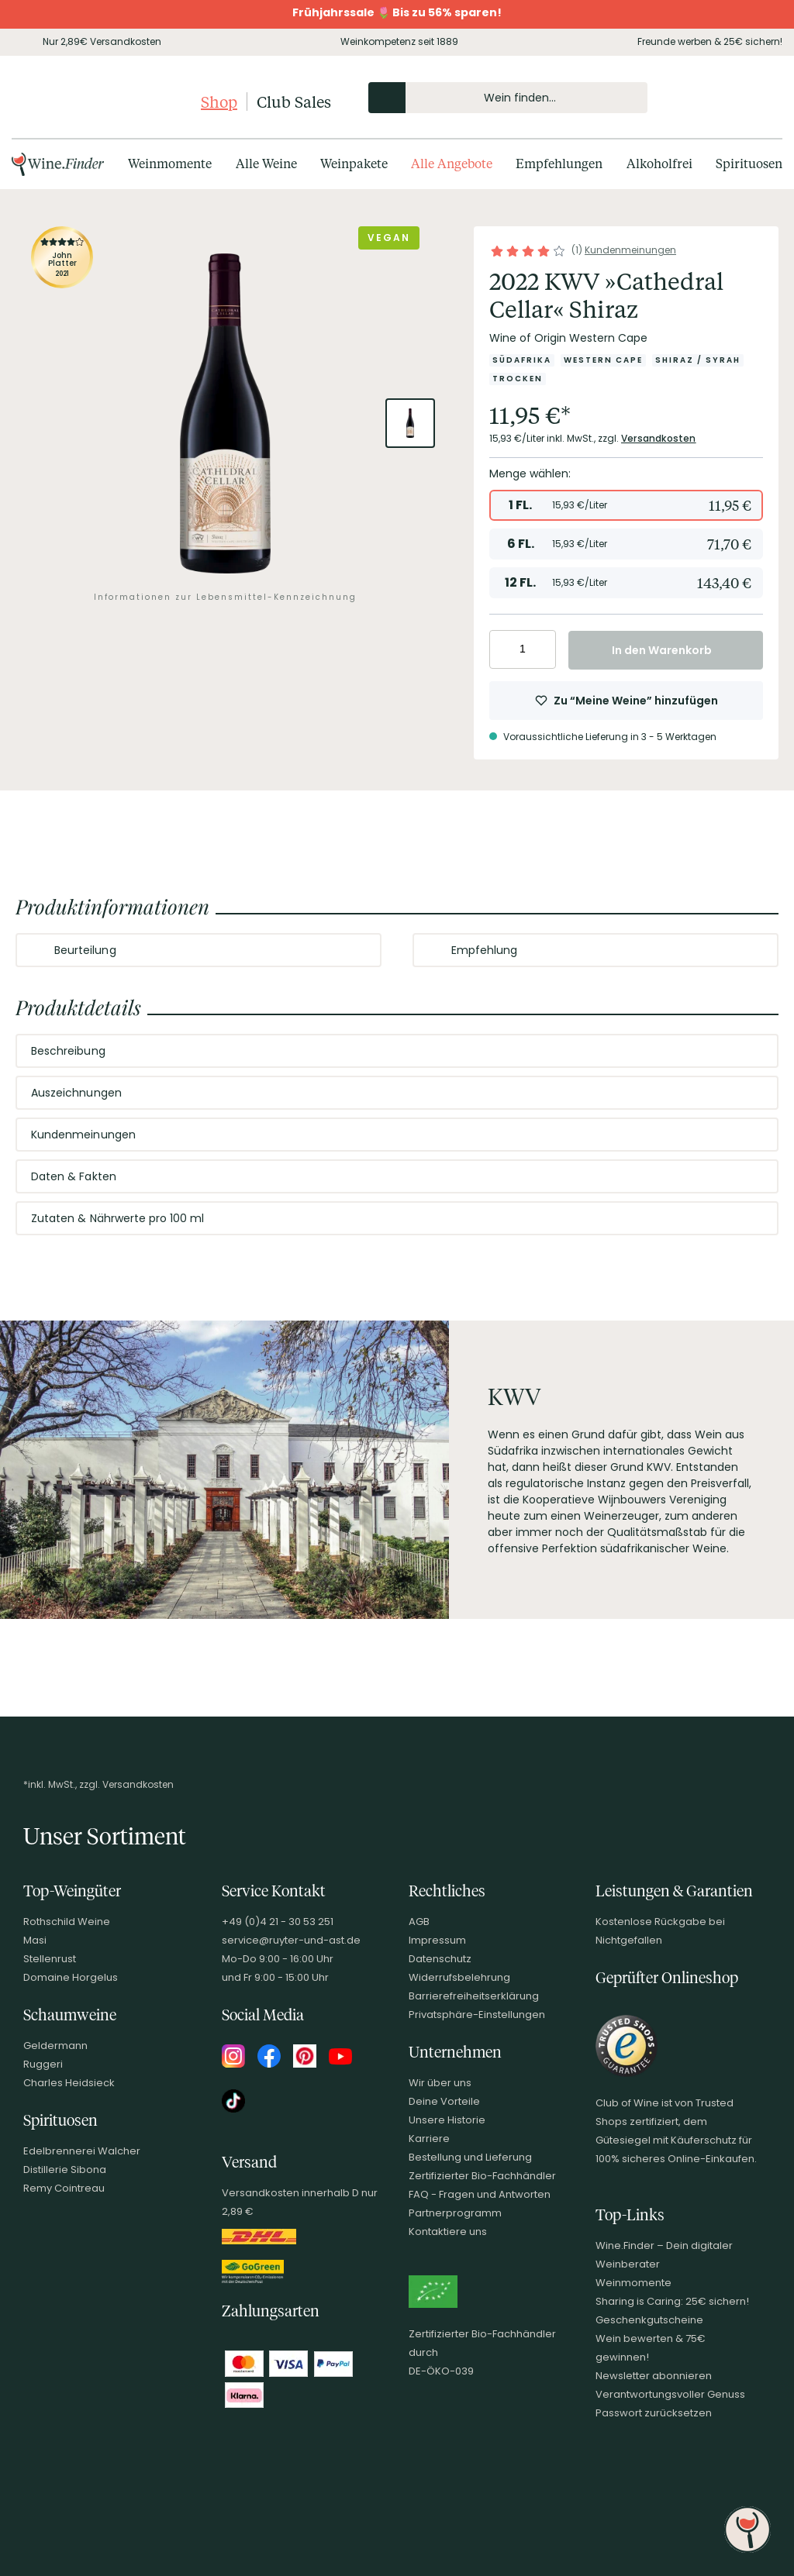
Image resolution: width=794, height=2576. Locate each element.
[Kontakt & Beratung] (678, 97)
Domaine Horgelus (70, 1977)
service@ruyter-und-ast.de (291, 1940)
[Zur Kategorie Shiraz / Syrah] (698, 360)
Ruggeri (43, 2064)
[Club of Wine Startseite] (102, 101)
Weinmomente (633, 2282)
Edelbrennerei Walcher (81, 2151)
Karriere (429, 2138)
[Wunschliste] (731, 97)
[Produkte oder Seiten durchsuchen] (387, 97)
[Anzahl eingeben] (522, 649)
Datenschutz (440, 1958)
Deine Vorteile (444, 2101)
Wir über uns (440, 2082)
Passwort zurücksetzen (654, 2413)
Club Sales (294, 101)
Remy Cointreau (64, 2188)
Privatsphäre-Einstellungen (477, 2014)
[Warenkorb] (757, 97)
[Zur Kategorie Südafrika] (521, 360)
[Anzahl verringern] (503, 649)
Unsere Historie (447, 2120)
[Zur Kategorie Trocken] (517, 379)
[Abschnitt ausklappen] (356, 951)
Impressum (437, 1940)
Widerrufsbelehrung (459, 1977)
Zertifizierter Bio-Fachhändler (482, 2175)
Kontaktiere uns (448, 2231)
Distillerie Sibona (64, 2169)
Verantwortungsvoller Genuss (670, 2394)
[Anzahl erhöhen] (541, 649)
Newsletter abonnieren (654, 2375)
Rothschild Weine (66, 1921)
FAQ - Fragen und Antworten (480, 2194)
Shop (219, 101)
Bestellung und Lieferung (470, 2157)
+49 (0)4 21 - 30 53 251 (277, 1921)
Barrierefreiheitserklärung (474, 1996)
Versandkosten (658, 438)
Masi (35, 1940)
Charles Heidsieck (69, 2082)
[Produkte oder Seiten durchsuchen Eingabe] (507, 97)
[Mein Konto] (705, 97)
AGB (419, 1921)
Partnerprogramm (455, 2213)
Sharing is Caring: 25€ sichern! (672, 2301)
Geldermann (55, 2045)
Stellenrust (49, 1958)
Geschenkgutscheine (649, 2320)
